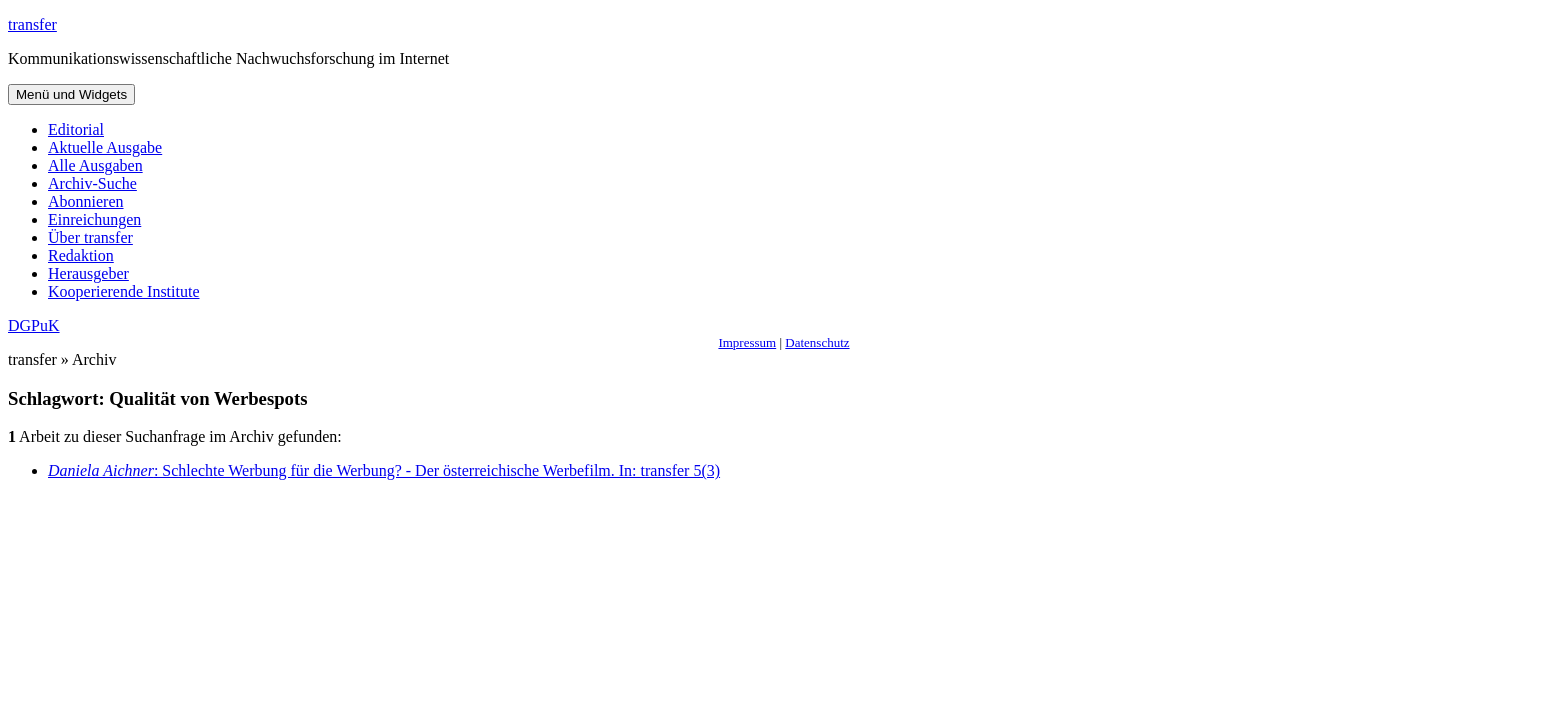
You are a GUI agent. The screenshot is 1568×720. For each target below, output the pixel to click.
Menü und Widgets (71, 94)
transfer (32, 24)
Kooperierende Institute (124, 291)
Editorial (76, 129)
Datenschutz (817, 342)
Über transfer (90, 237)
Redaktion (81, 255)
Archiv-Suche (92, 183)
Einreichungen (94, 219)
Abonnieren (86, 201)
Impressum (747, 342)
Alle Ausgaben (95, 165)
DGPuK (34, 325)
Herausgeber (88, 273)
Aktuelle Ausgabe (105, 147)
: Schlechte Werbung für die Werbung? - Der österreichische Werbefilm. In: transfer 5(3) (384, 470)
